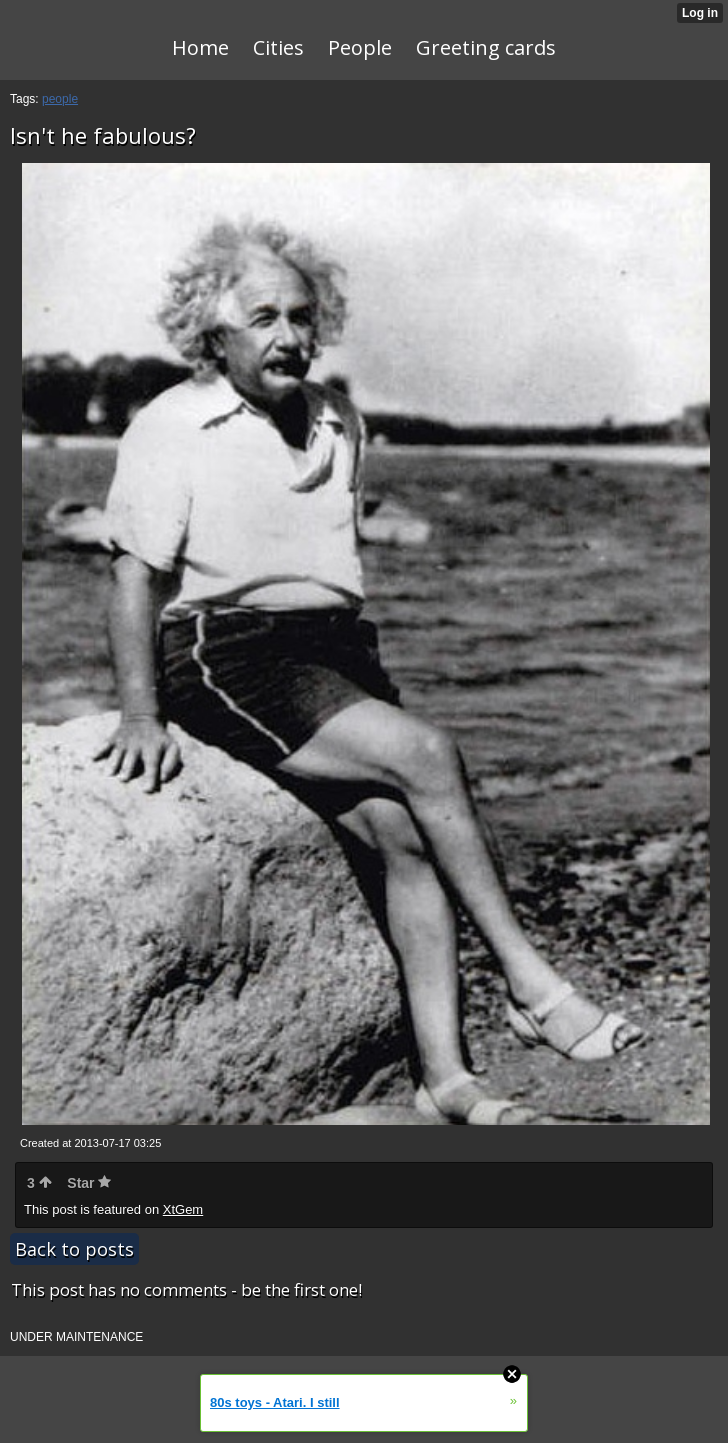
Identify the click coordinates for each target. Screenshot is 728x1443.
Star (89, 1183)
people (60, 99)
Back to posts (74, 1249)
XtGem (183, 1209)
